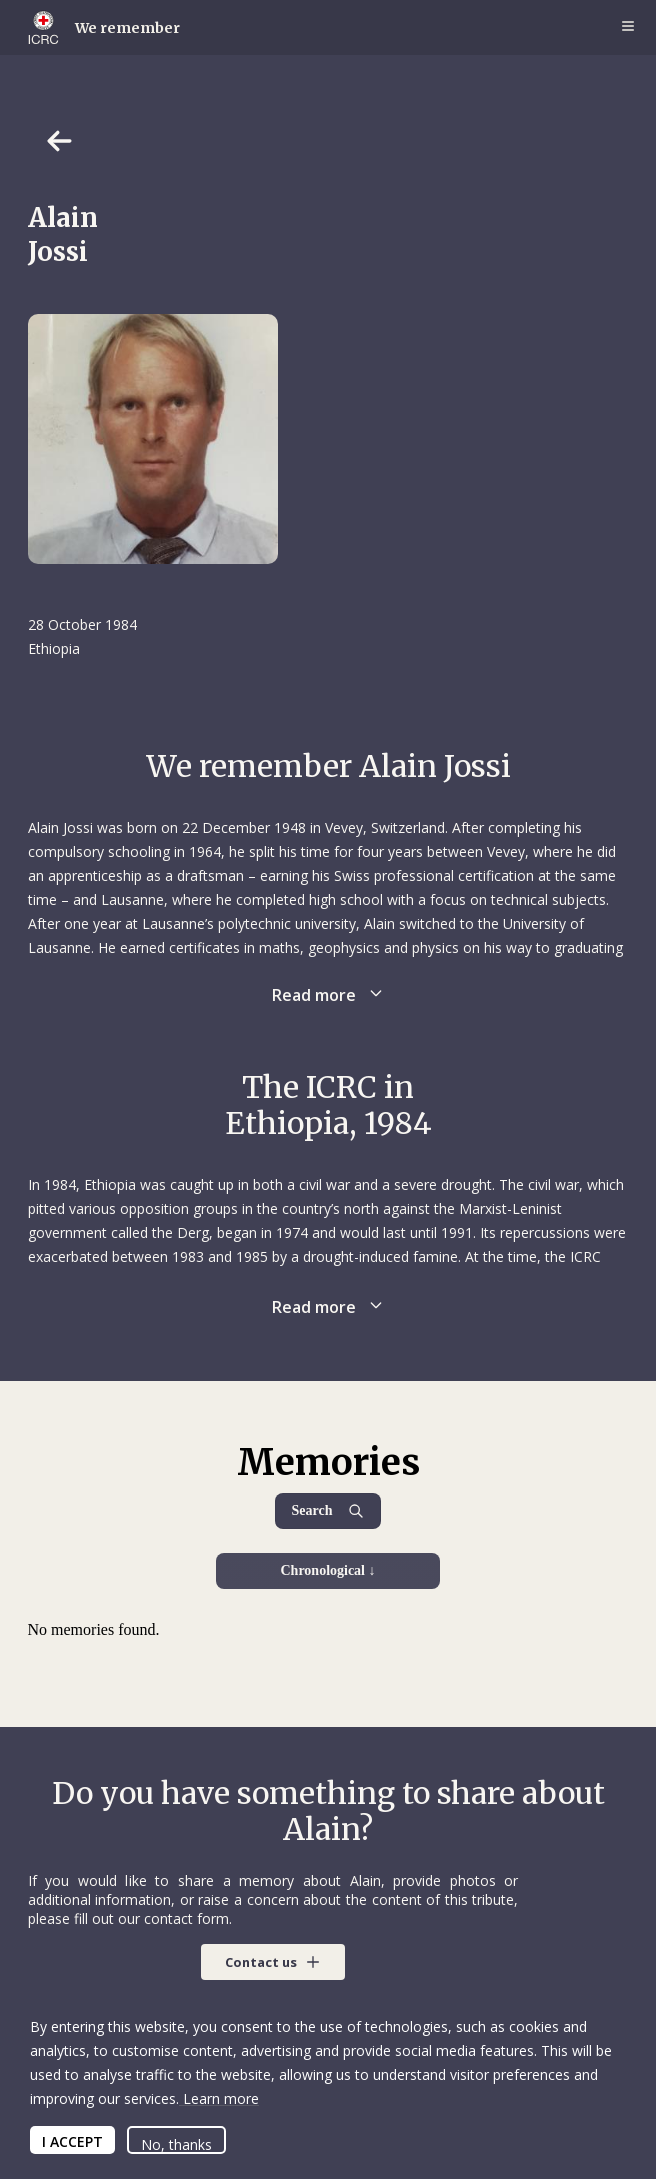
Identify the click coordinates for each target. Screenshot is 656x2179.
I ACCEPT (72, 2141)
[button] (273, 1962)
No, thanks (176, 2144)
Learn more (219, 2098)
